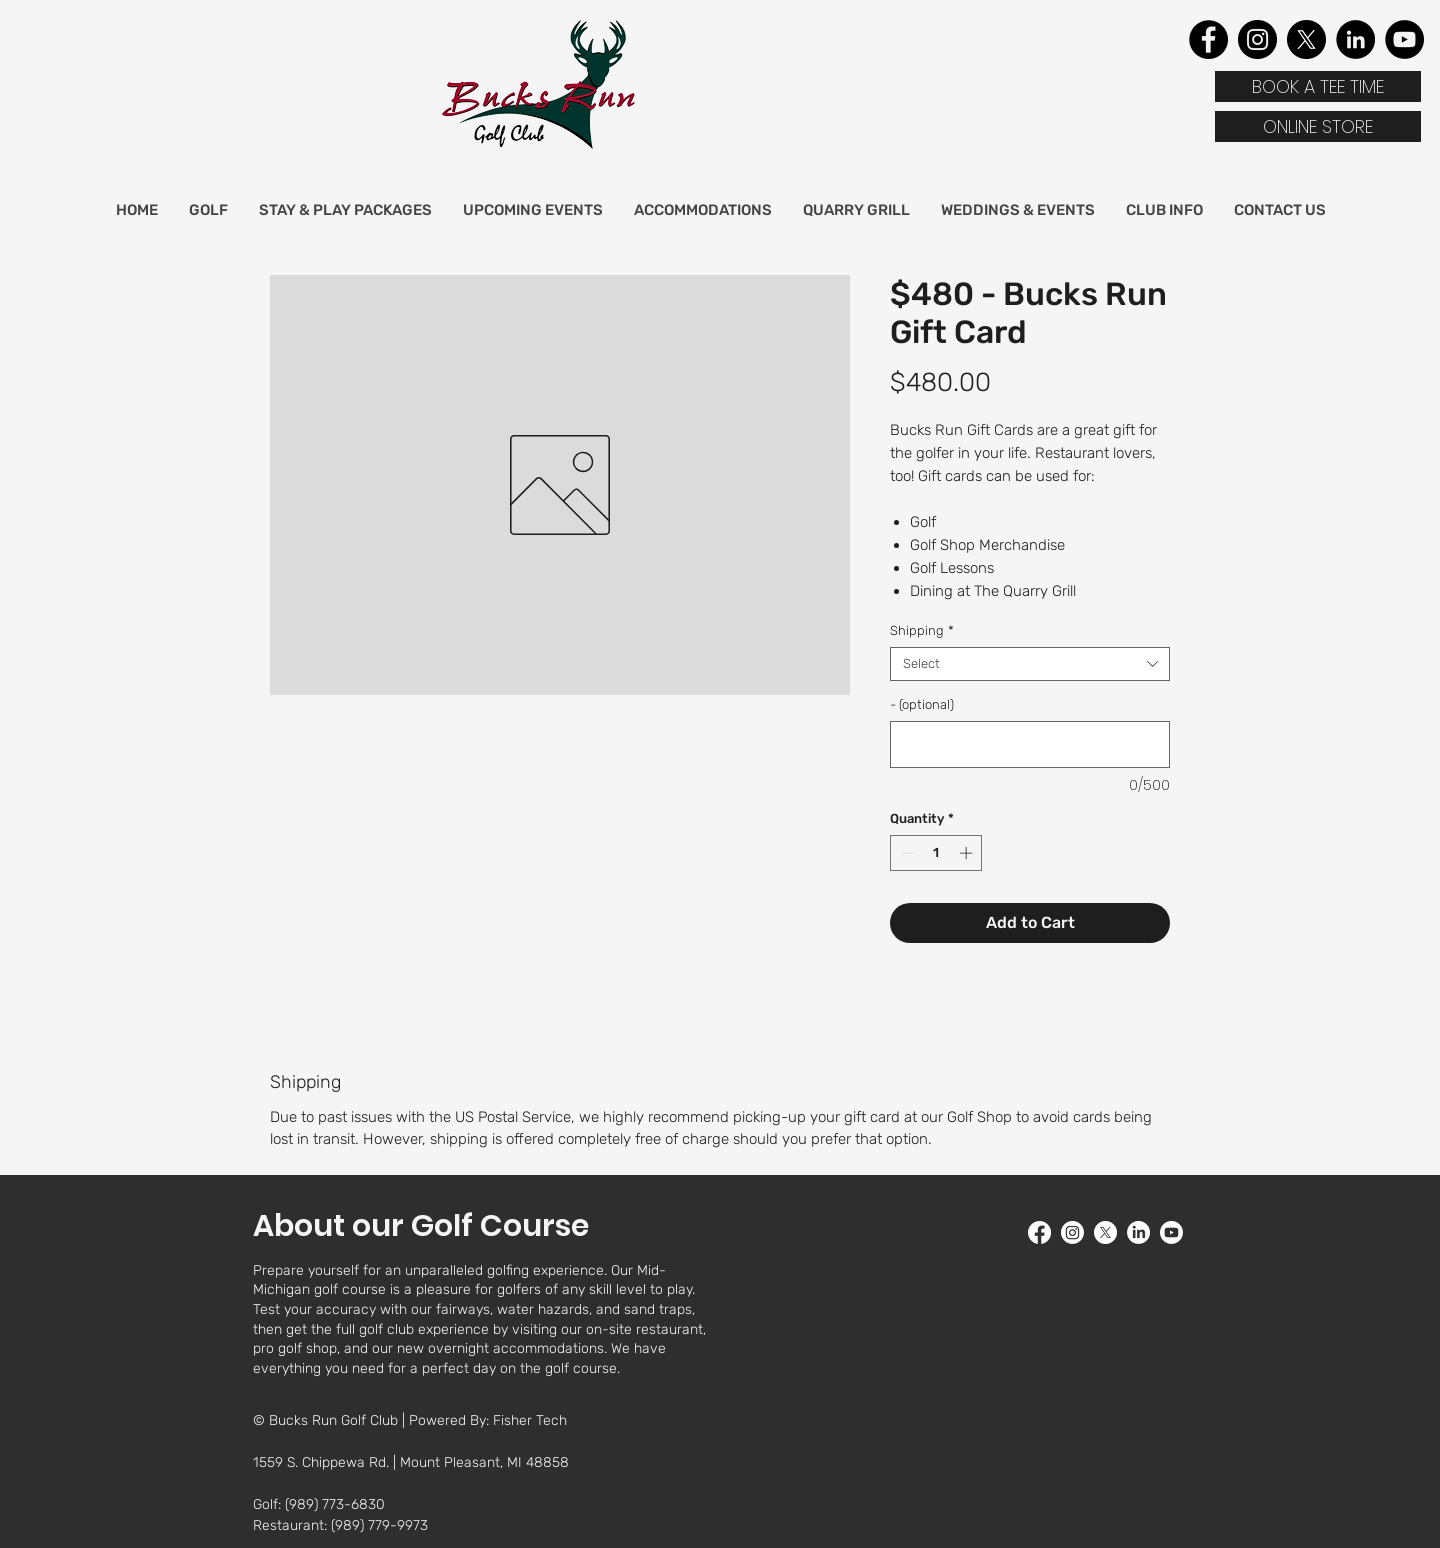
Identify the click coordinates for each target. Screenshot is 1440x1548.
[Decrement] (905, 853)
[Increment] (968, 853)
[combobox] (1030, 664)
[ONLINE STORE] (1318, 126)
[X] (1306, 39)
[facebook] (1039, 1232)
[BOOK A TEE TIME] (1318, 86)
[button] (208, 210)
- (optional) (922, 704)
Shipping (922, 630)
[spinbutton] (936, 853)
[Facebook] (1208, 39)
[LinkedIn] (1355, 39)
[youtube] (1171, 1232)
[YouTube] (1404, 39)
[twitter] (1105, 1232)
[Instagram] (1257, 39)
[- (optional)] (1030, 744)
